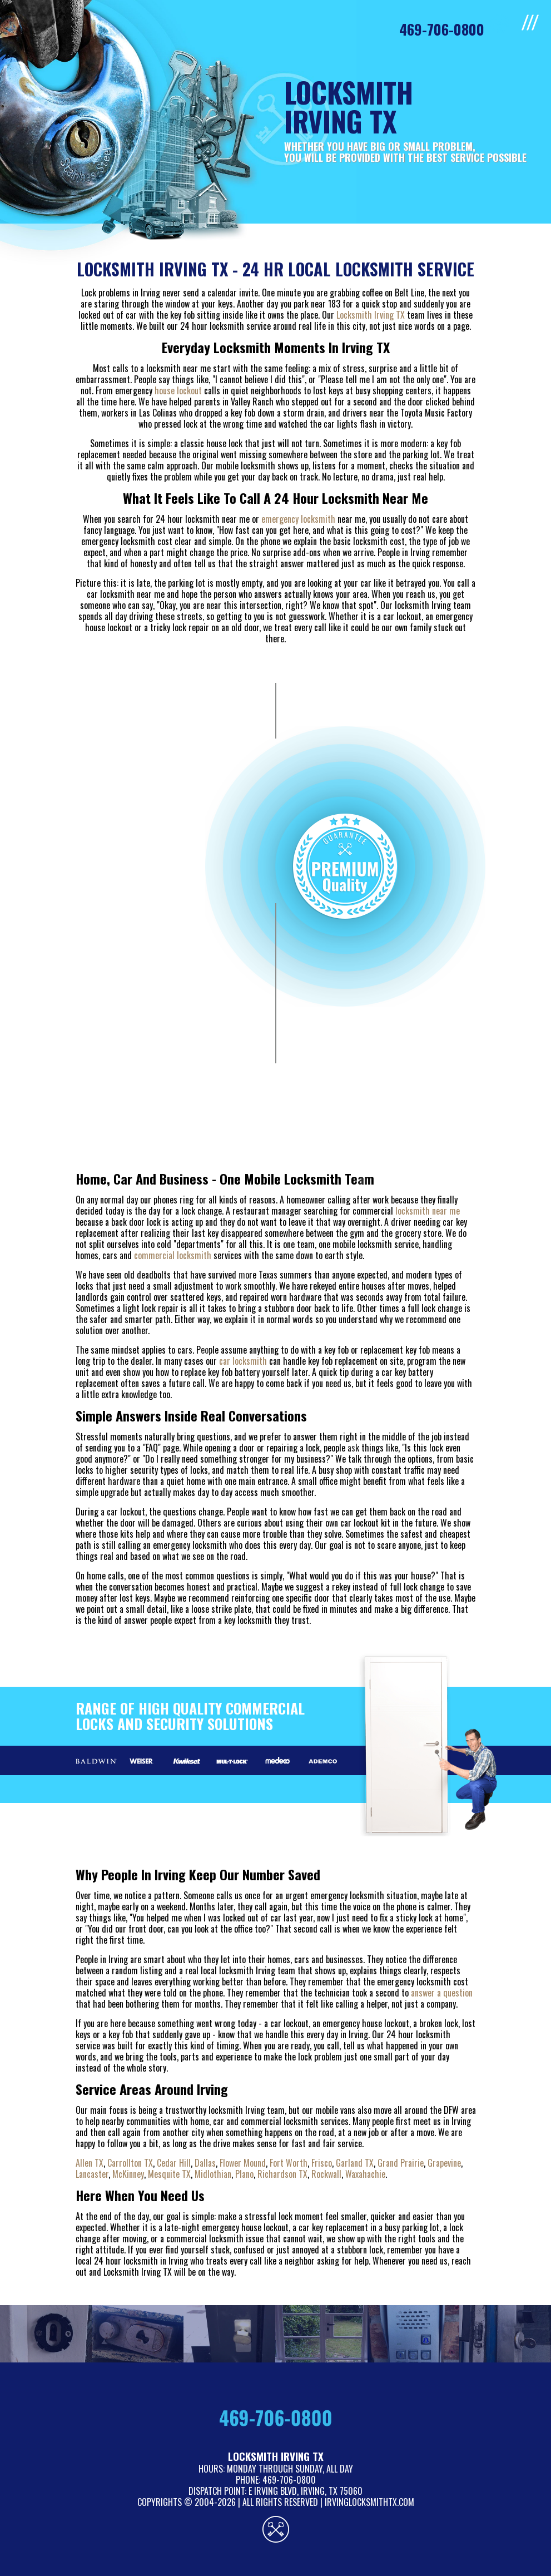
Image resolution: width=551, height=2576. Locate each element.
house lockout (178, 390)
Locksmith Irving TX (370, 314)
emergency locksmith (298, 519)
